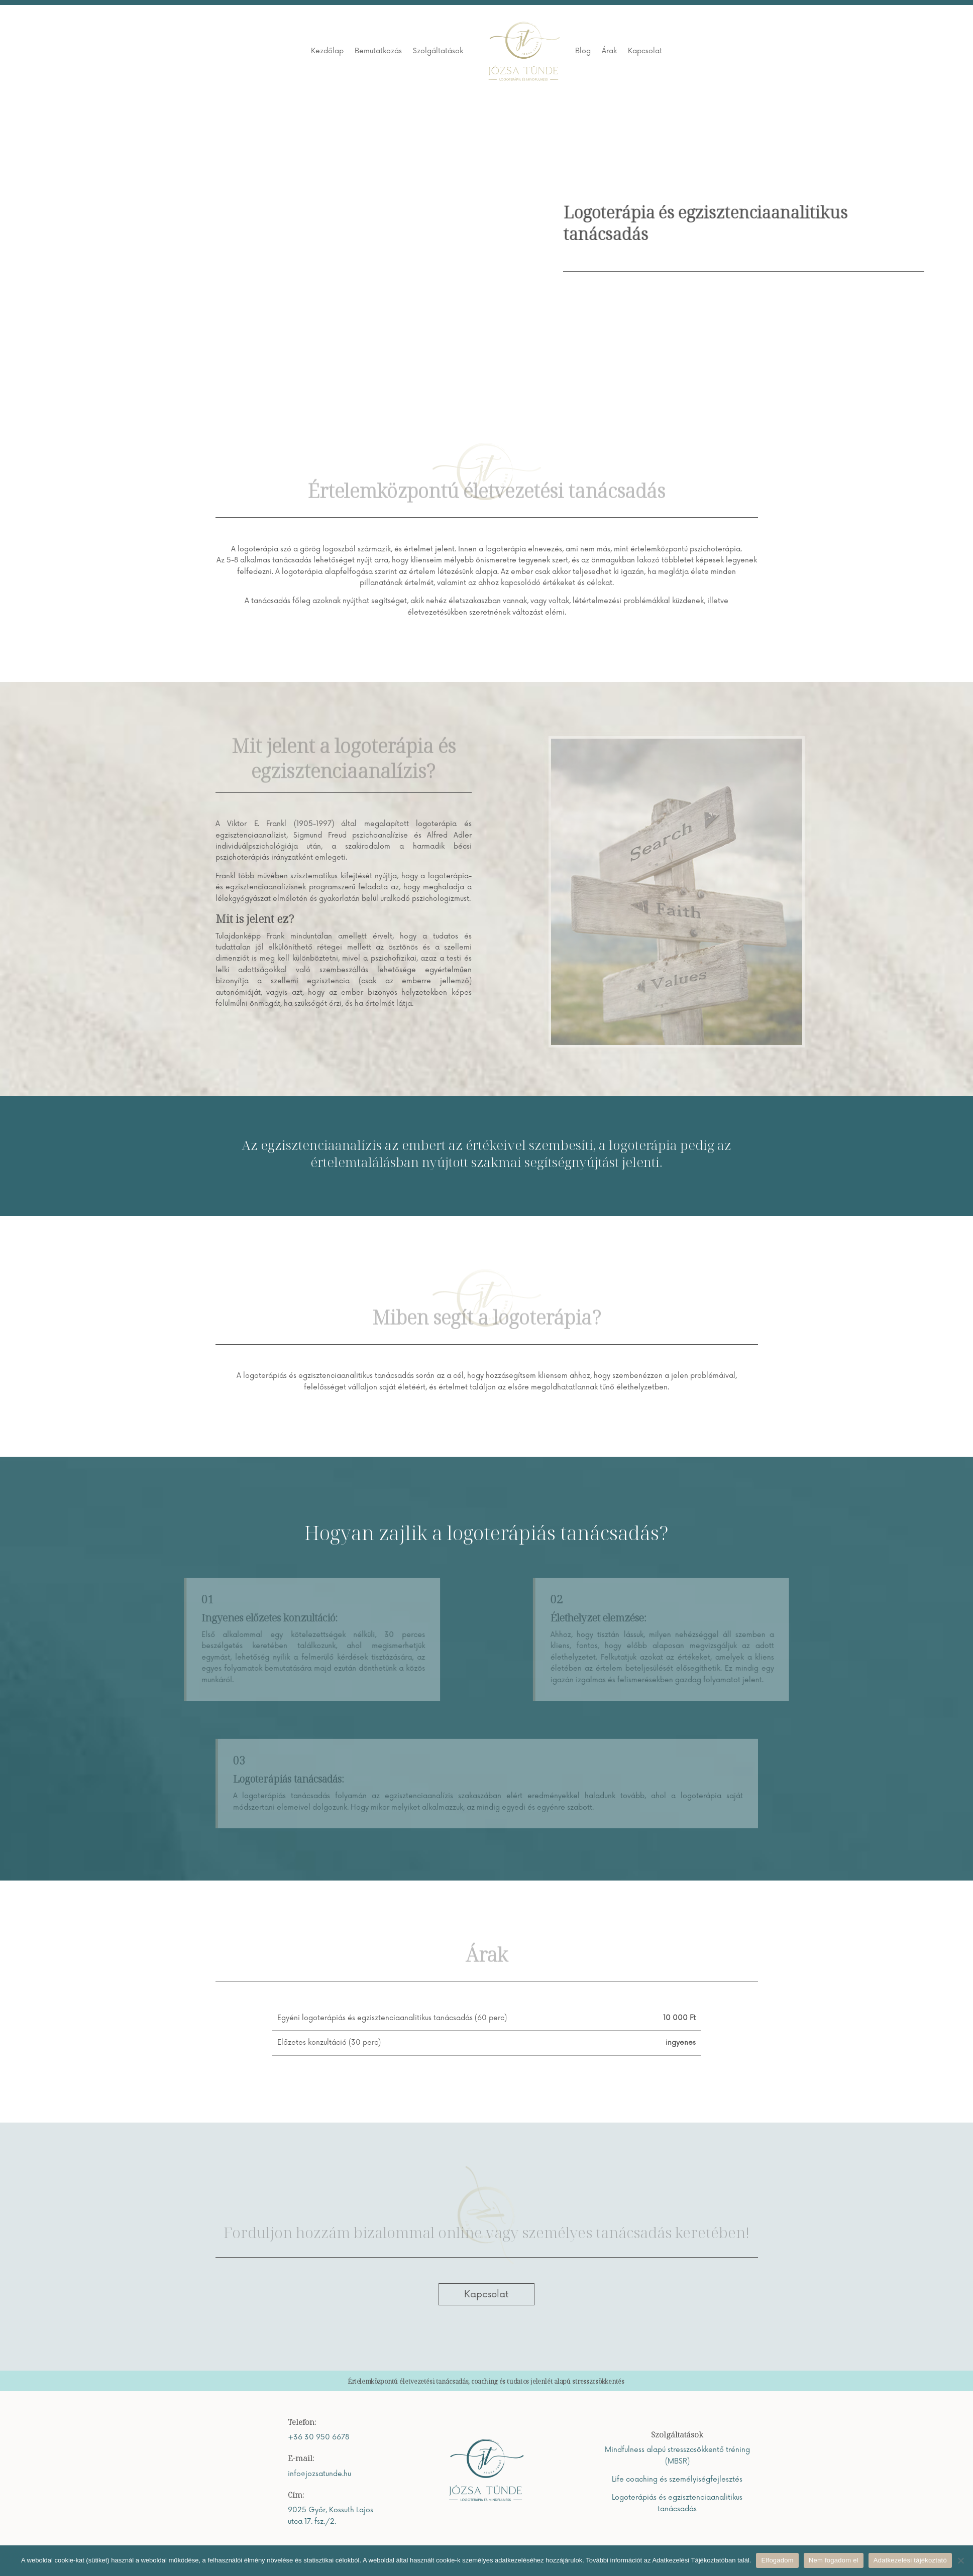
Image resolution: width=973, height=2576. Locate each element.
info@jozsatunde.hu (319, 2474)
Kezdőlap (327, 51)
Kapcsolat (645, 51)
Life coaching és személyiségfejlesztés (677, 2479)
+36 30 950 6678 (318, 2437)
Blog (583, 51)
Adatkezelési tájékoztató (910, 2560)
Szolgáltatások (438, 51)
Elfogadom (777, 2560)
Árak (609, 51)
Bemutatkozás (378, 51)
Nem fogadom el (833, 2560)
